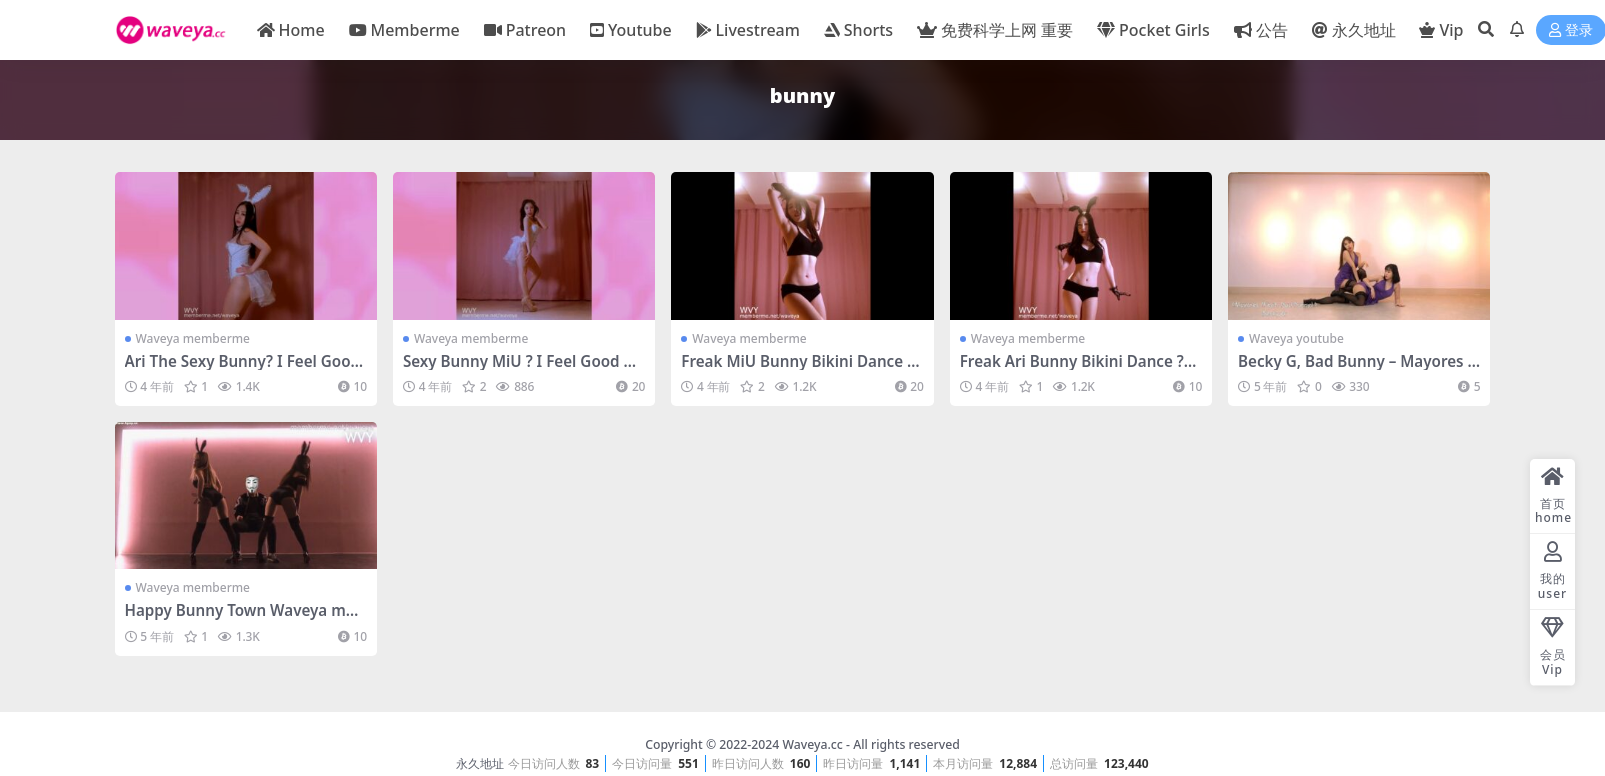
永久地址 (480, 763)
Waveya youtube (1296, 338)
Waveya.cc (812, 744)
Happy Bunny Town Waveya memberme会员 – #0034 (240, 619)
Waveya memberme (193, 338)
